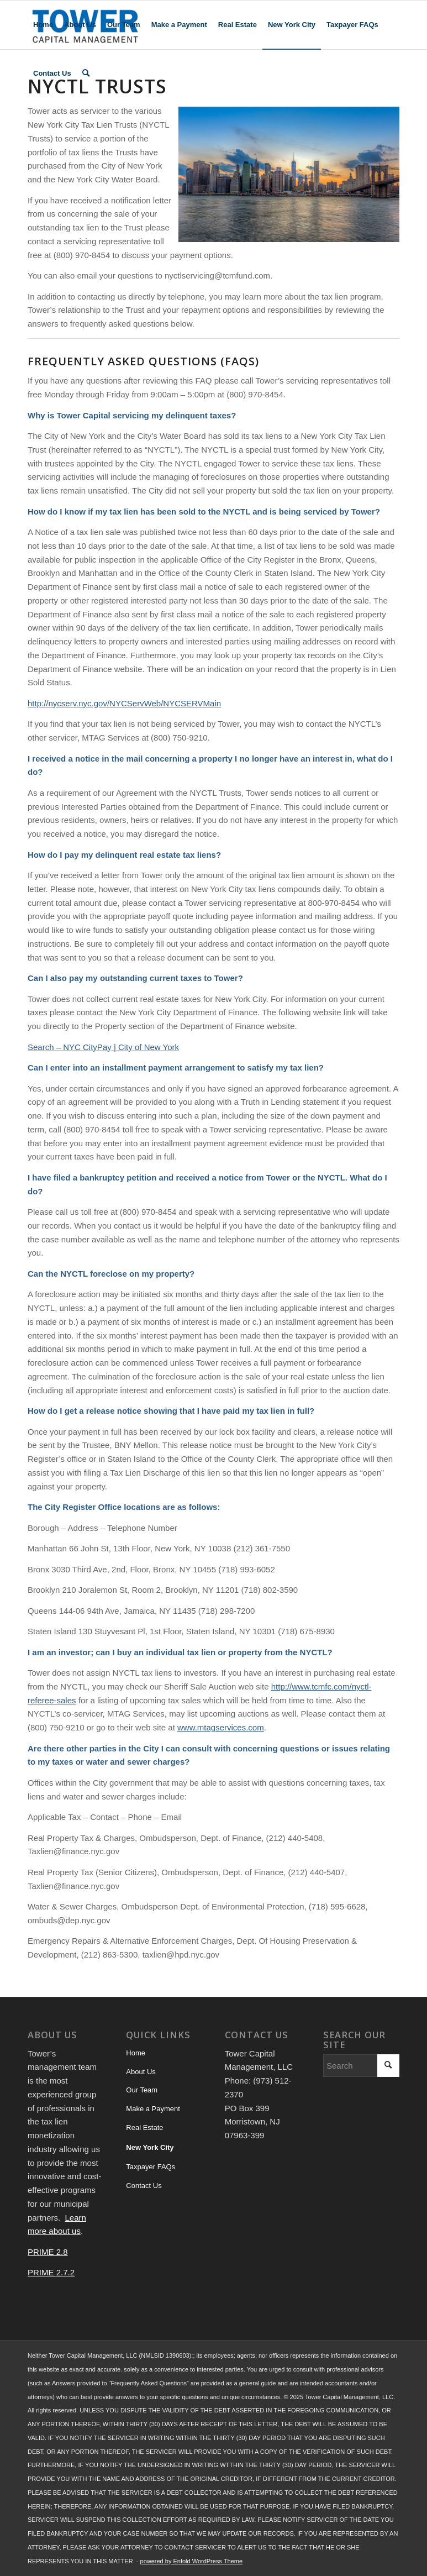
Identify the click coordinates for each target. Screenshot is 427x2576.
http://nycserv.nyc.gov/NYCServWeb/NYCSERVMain (124, 703)
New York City (149, 2147)
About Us (140, 2072)
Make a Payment (153, 2109)
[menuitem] (43, 25)
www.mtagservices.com (220, 1727)
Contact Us (143, 2185)
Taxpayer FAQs (150, 2167)
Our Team (141, 2090)
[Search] (86, 73)
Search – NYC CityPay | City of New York (103, 1047)
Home (135, 2053)
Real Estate (144, 2127)
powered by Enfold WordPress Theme (191, 2561)
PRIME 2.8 (48, 2252)
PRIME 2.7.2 (51, 2272)
